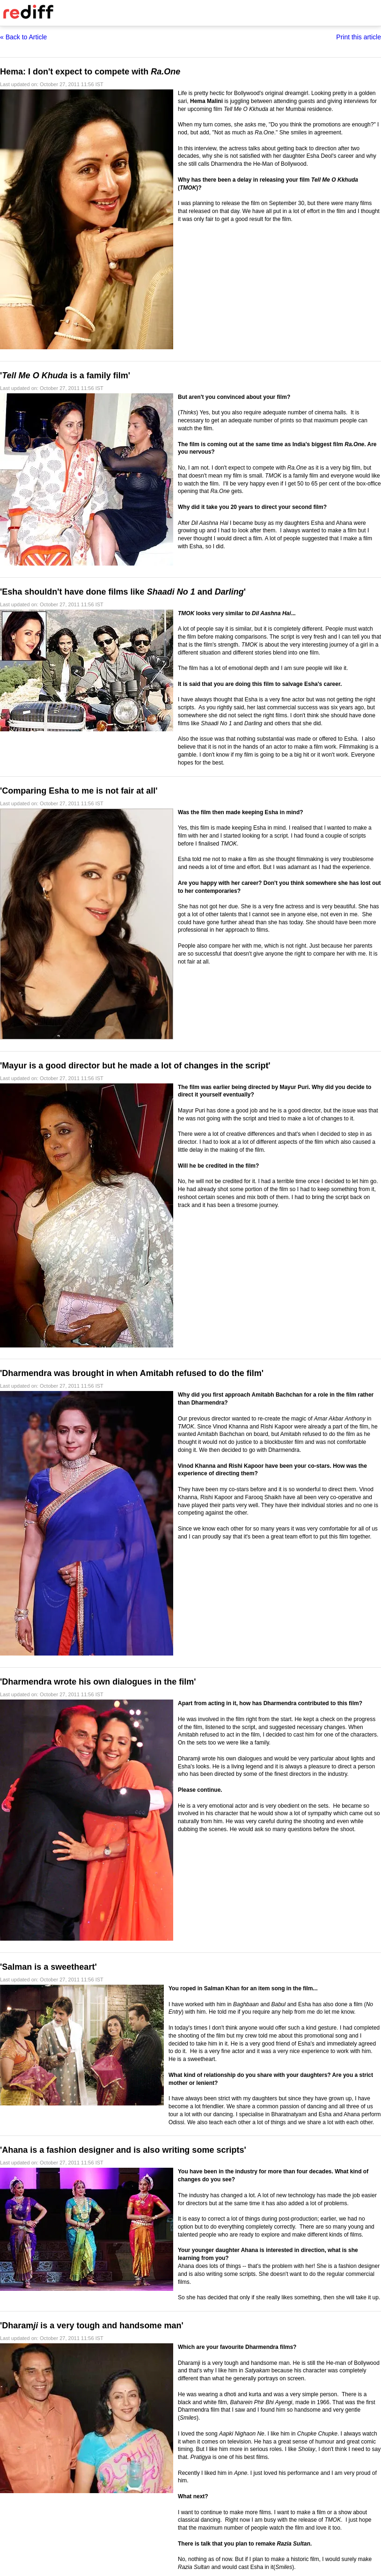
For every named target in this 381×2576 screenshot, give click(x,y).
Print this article (358, 37)
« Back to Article (23, 37)
